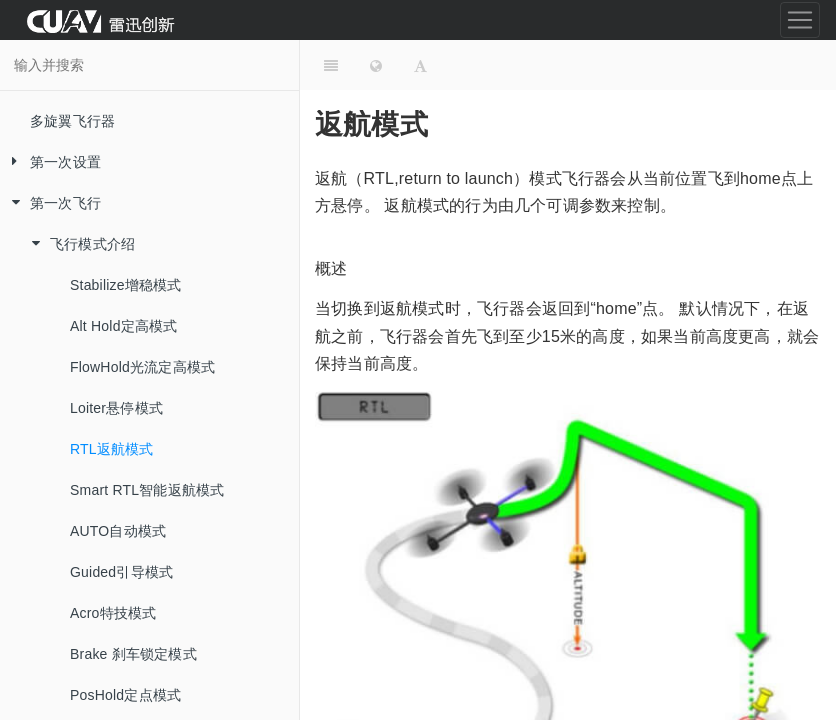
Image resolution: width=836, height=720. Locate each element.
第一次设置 (50, 162)
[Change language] (376, 65)
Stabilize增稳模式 (126, 285)
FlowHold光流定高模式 (142, 367)
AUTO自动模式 (118, 531)
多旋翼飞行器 (72, 121)
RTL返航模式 (112, 449)
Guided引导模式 (121, 572)
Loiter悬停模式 (116, 408)
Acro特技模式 (113, 613)
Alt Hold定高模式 (123, 326)
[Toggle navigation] (800, 20)
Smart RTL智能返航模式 (147, 490)
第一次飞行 (50, 203)
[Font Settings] (420, 65)
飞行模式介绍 (77, 244)
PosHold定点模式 (125, 695)
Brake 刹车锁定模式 (133, 654)
